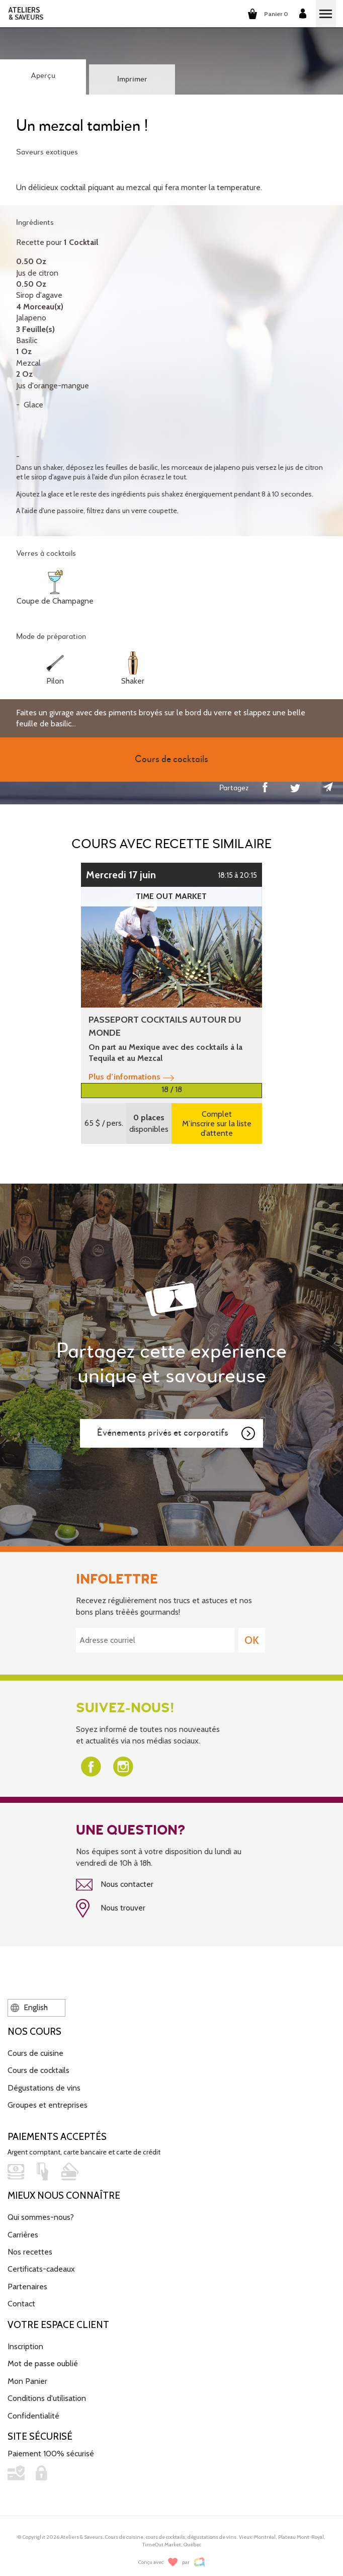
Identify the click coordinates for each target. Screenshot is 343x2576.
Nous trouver (110, 1908)
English (29, 2007)
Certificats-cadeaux (41, 2269)
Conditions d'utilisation (47, 2398)
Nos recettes (30, 2252)
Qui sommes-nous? (41, 2217)
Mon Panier (27, 2381)
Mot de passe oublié (43, 2363)
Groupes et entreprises (48, 2105)
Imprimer (132, 79)
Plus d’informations (131, 1077)
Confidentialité (33, 2416)
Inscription (25, 2346)
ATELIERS (26, 14)
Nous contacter (114, 1885)
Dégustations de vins (44, 2088)
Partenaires (27, 2286)
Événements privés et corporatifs (176, 1433)
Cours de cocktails (38, 2070)
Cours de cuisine (35, 2053)
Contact (21, 2303)
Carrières (23, 2234)
